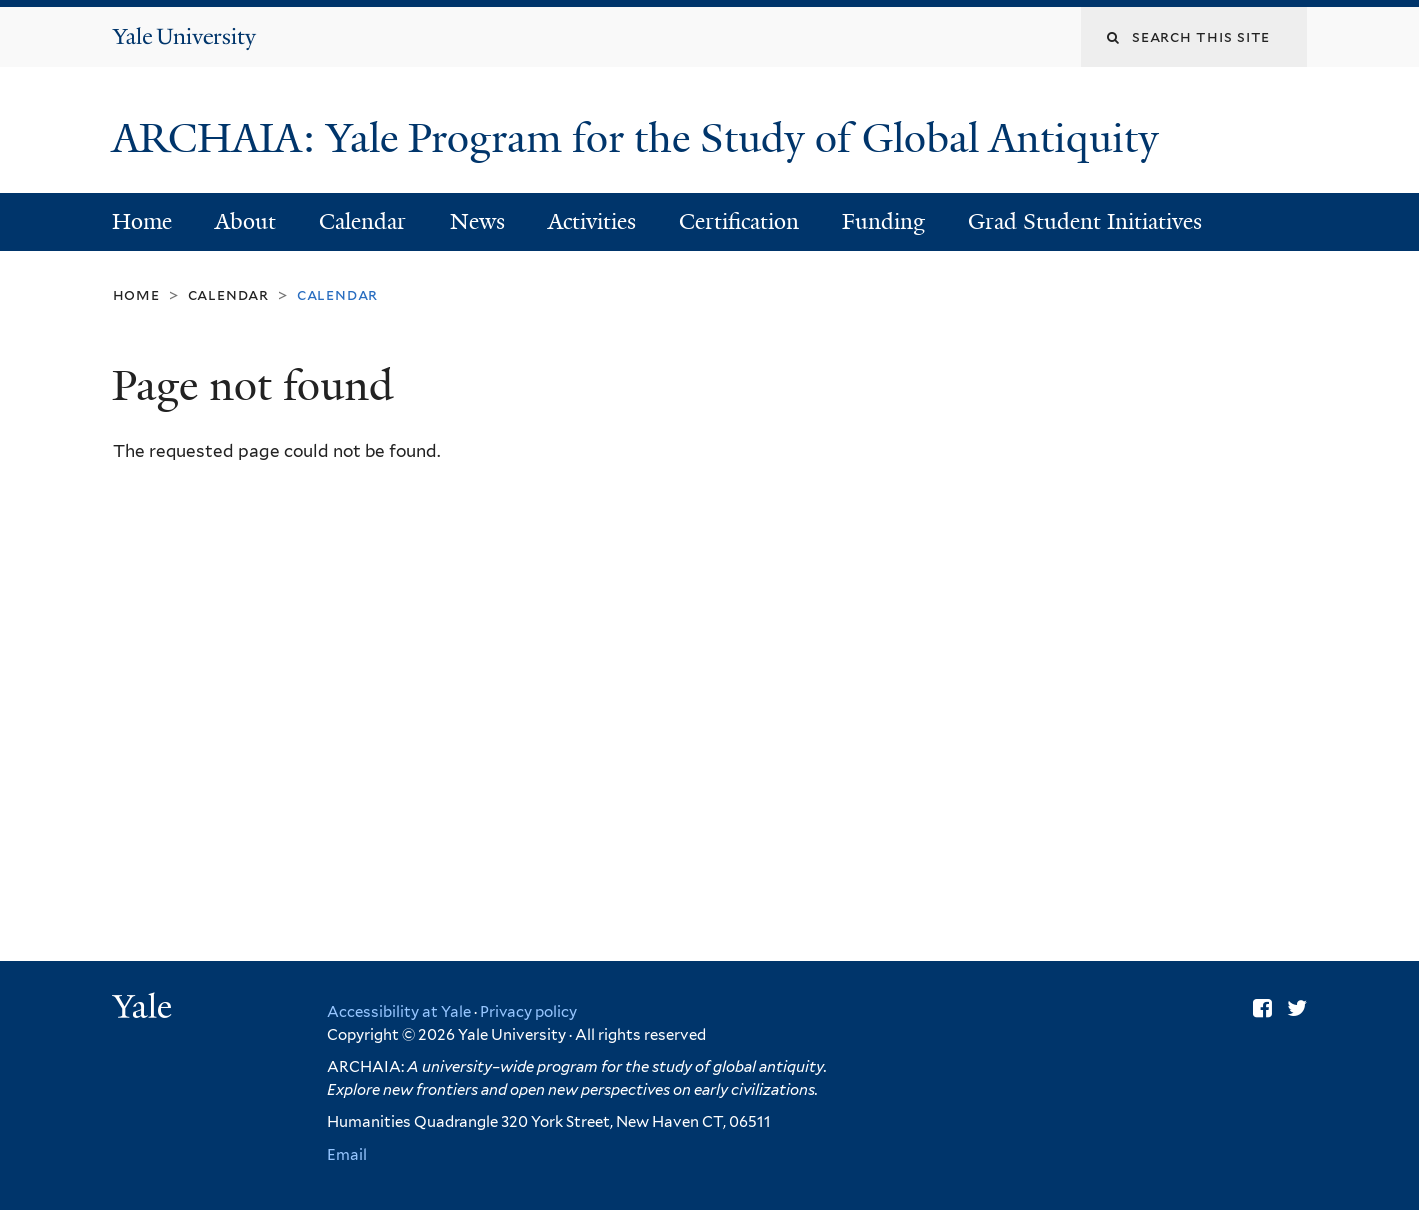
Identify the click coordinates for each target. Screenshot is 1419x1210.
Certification (739, 221)
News (477, 221)
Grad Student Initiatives (1085, 221)
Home (142, 221)
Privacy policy (528, 1012)
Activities (592, 221)
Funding (883, 221)
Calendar (362, 221)
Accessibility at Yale (399, 1012)
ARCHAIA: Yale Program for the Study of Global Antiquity (640, 138)
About (245, 221)
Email (347, 1155)
